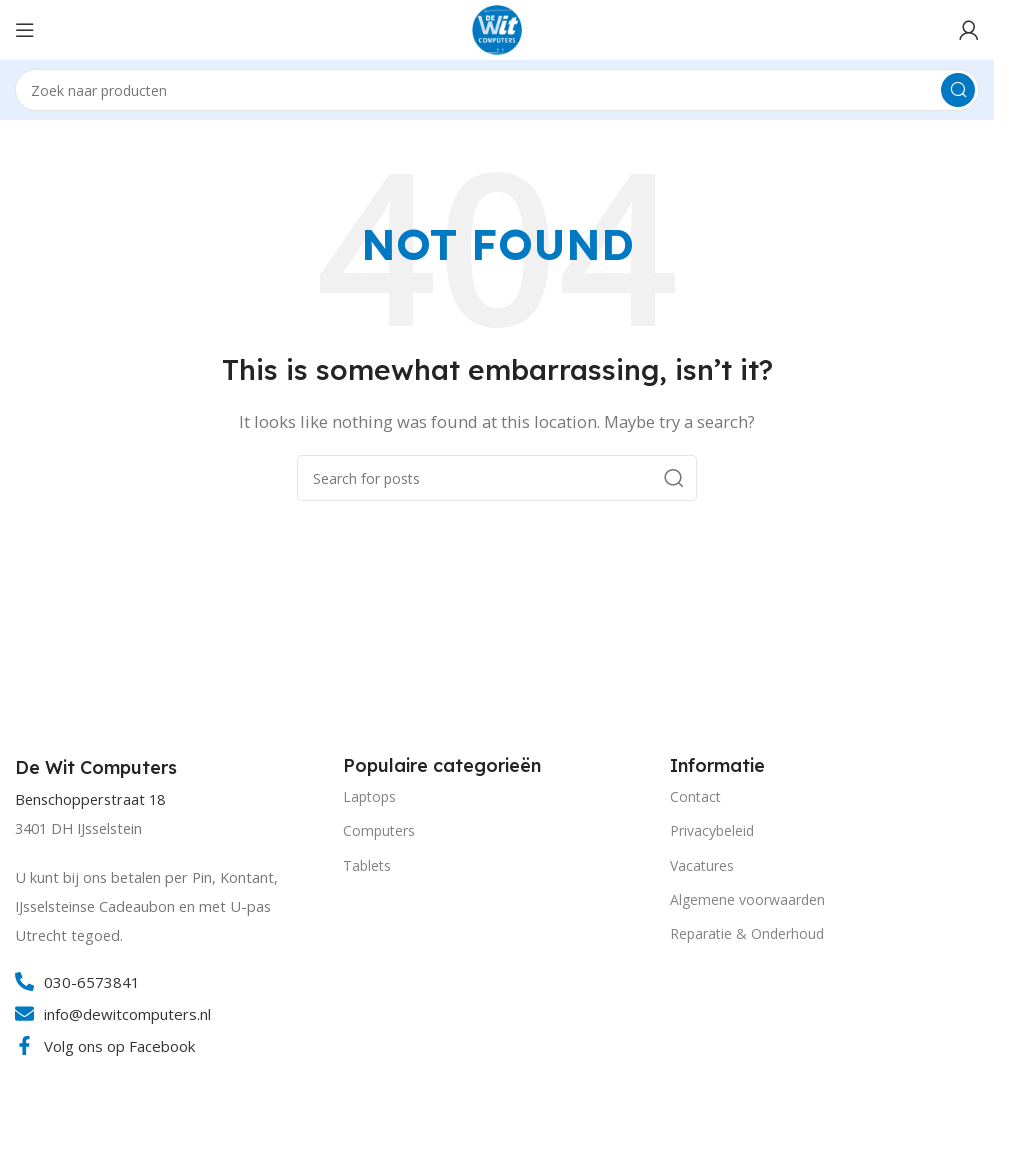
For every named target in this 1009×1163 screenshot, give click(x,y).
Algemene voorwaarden (747, 899)
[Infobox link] (98, 768)
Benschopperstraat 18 (90, 799)
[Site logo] (497, 28)
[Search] (497, 90)
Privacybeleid (712, 830)
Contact (695, 796)
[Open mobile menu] (25, 30)
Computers (379, 830)
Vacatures (702, 865)
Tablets (367, 865)
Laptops (369, 796)
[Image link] (90, 1151)
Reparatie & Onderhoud (747, 933)
